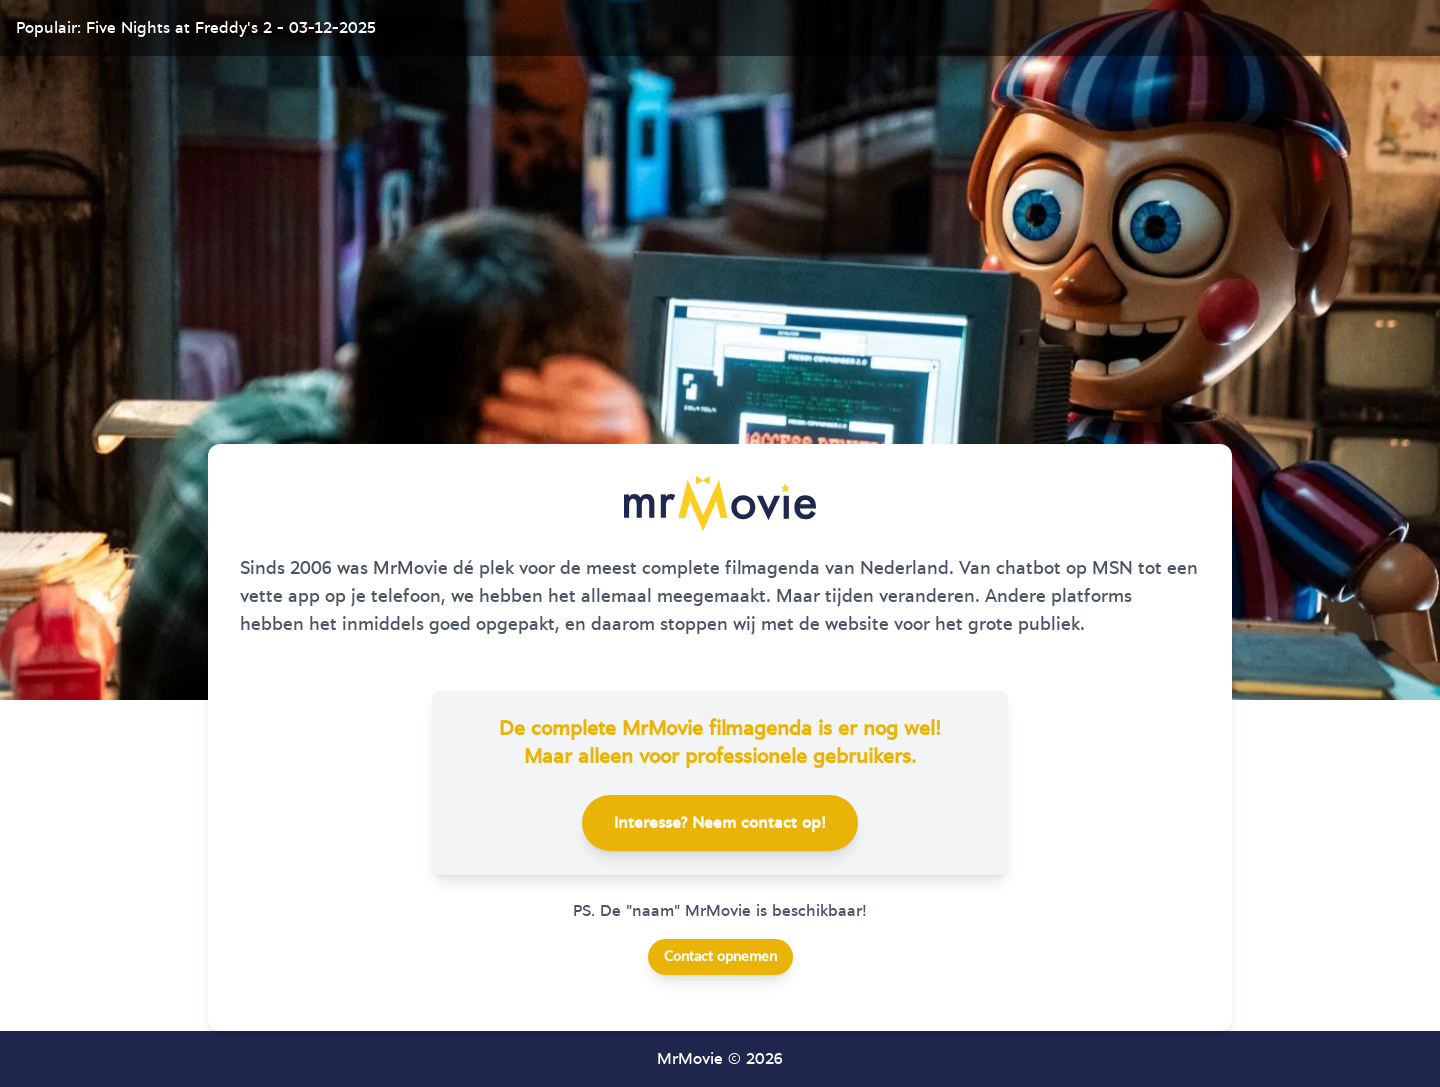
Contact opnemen (720, 957)
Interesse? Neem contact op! (720, 823)
